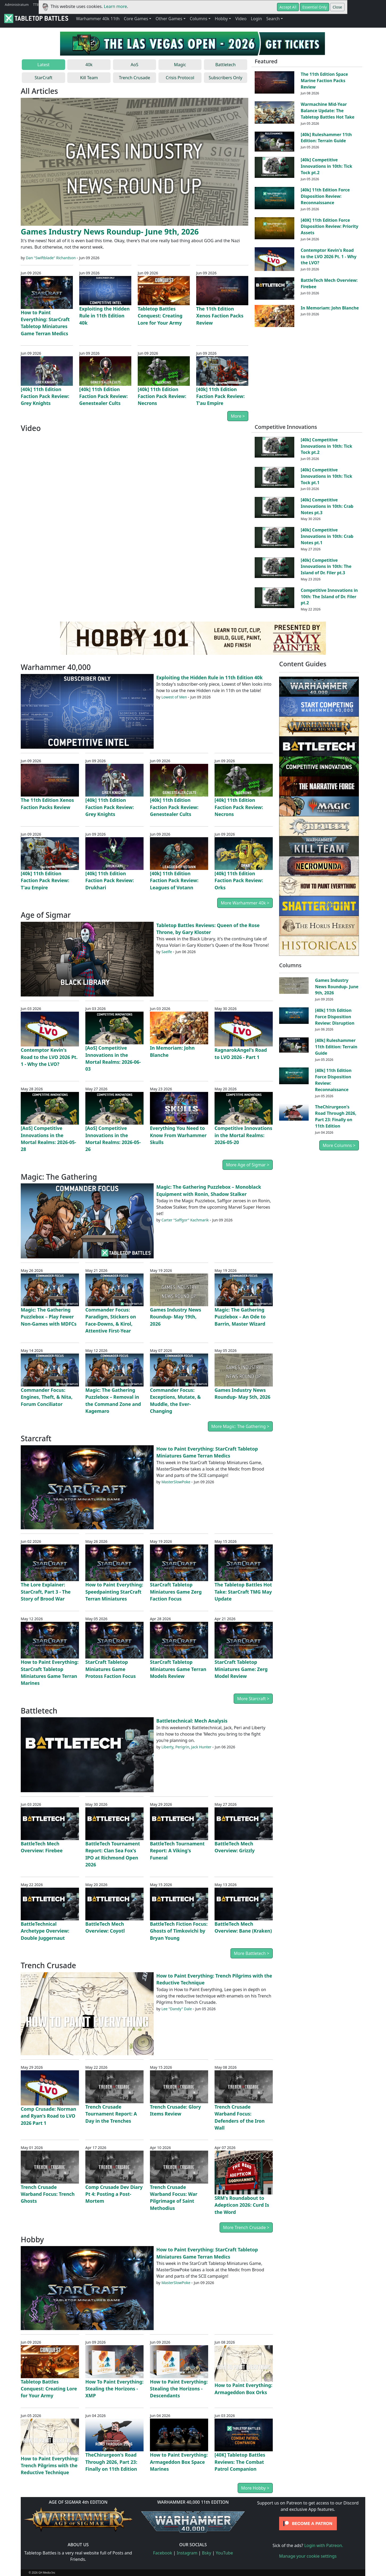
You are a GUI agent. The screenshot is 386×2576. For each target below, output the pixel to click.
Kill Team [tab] (89, 78)
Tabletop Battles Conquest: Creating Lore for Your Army (160, 315)
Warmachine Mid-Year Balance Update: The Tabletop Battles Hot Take (327, 110)
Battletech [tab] (225, 65)
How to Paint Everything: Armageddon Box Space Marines (179, 2462)
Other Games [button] (169, 19)
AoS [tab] (135, 65)
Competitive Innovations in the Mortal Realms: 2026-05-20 (243, 1135)
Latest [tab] (43, 65)
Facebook (162, 2553)
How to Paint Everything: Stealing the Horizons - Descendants (179, 2388)
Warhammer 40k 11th (98, 19)
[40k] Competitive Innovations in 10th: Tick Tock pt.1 (326, 476)
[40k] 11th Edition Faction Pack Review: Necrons (162, 396)
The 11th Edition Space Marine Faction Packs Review (324, 80)
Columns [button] (198, 19)
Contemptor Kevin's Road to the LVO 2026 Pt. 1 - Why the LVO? (328, 256)
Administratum (17, 4)
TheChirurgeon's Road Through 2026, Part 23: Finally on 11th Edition (111, 2462)
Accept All (287, 7)
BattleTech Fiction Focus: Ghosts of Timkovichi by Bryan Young (179, 1931)
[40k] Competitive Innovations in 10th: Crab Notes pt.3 (327, 506)
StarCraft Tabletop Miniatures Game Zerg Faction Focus (176, 1591)
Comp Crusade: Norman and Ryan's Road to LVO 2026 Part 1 (48, 2116)
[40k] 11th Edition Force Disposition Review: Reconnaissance (325, 196)
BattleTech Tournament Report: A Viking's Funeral (177, 1850)
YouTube (224, 2553)
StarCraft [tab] (43, 78)
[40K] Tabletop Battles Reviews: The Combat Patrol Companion (240, 2462)
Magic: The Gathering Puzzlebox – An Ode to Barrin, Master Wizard (240, 1316)
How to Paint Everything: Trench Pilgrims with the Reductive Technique (49, 2465)
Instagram (187, 2553)
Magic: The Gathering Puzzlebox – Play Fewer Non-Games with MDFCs (49, 1316)
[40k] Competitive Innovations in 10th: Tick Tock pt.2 (326, 166)
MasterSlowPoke (175, 1481)
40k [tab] (89, 65)
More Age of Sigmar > (247, 1165)
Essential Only (314, 7)
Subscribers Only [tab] (225, 78)
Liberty (167, 1746)
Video (240, 19)
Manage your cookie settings (308, 2556)
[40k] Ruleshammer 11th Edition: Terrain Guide (326, 138)
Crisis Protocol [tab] (180, 78)
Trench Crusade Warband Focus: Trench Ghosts (48, 2194)
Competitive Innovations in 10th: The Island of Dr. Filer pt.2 (329, 596)
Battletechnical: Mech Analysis (192, 1721)
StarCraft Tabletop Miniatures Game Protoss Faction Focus (110, 1669)
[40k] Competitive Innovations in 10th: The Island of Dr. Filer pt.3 (326, 566)
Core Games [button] (136, 19)
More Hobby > (255, 2488)
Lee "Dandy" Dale (176, 2008)
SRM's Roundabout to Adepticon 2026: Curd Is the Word (242, 2205)
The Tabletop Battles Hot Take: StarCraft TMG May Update (243, 1591)
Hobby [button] (221, 19)
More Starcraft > (253, 1699)
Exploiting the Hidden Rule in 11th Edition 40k (104, 315)
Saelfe (166, 951)
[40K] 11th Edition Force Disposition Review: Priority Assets (329, 226)
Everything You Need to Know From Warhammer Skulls (178, 1135)
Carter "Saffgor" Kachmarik (185, 1219)
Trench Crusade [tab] (134, 78)
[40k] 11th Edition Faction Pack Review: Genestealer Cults (103, 396)
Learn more (115, 6)
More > (238, 416)
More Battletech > (251, 1953)
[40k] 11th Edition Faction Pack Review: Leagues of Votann (174, 880)
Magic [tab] (180, 65)
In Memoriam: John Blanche (330, 308)
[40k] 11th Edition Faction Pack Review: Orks (239, 880)
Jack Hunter (201, 1746)
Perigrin (182, 1746)
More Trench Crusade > (246, 2227)
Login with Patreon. (323, 2545)
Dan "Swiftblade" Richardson (51, 257)
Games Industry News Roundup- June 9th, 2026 (110, 231)
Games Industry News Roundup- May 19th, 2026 (175, 1316)
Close (337, 7)
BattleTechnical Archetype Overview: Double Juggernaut (45, 1931)
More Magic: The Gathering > (240, 1426)
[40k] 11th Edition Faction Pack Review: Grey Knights (45, 396)
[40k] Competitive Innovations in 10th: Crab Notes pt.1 (327, 536)
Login (256, 19)
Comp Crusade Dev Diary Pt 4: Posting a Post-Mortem (114, 2194)
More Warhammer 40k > (245, 903)
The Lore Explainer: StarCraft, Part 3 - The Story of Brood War (46, 1591)
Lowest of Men (174, 697)
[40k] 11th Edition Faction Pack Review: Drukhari (109, 880)
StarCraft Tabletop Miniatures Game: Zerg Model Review (241, 1669)
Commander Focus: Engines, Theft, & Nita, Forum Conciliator (47, 1397)
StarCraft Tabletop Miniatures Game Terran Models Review (178, 1669)
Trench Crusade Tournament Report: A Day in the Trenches (111, 2114)
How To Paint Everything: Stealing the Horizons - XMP (114, 2388)
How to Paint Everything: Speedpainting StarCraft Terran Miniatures (114, 1591)
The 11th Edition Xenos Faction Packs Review (220, 315)
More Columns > (339, 1145)
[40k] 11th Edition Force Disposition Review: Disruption (334, 1016)
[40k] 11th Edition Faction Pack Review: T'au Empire (220, 396)
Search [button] (273, 19)
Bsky (206, 2553)
